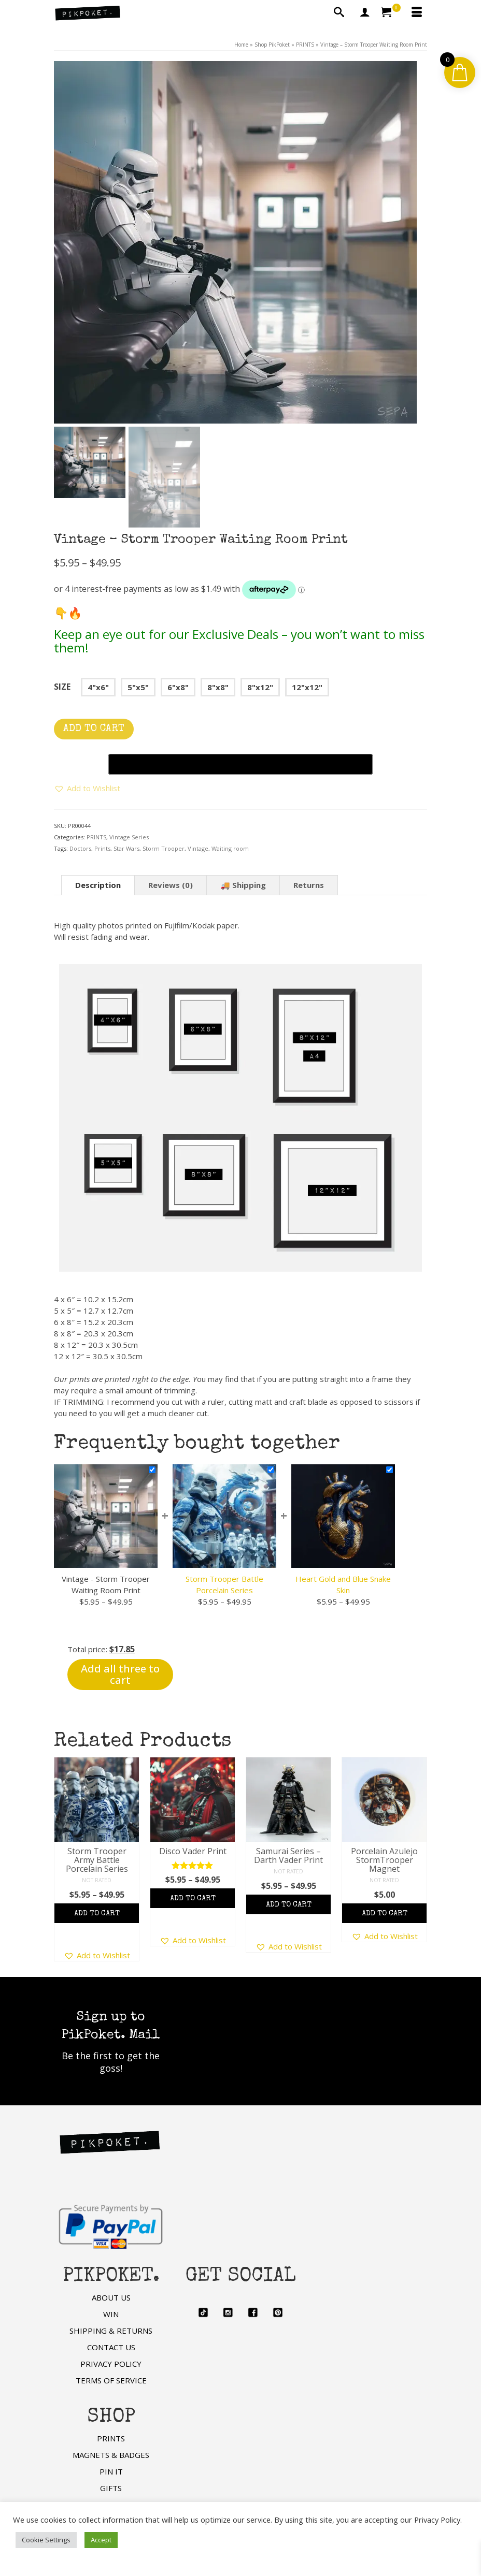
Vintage (198, 848)
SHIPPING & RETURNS (110, 2330)
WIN (111, 2314)
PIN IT (111, 2471)
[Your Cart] (391, 13)
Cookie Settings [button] (46, 2539)
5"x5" (138, 687)
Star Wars (126, 848)
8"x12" (260, 687)
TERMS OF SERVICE (111, 2380)
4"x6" (98, 687)
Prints (102, 848)
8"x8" (218, 687)
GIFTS (111, 2488)
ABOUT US (111, 2297)
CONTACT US (111, 2347)
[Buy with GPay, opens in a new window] (240, 764)
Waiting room (230, 848)
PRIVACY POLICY (111, 2364)
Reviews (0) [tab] (170, 885)
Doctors (80, 848)
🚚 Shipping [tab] (243, 885)
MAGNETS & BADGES (111, 2455)
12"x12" (307, 687)
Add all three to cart (120, 1674)
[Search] (339, 13)
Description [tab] (98, 885)
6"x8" (178, 687)
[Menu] (417, 13)
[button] (87, 788)
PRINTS (96, 837)
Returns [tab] (308, 885)
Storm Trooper (164, 848)
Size (62, 686)
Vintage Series (129, 837)
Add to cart (93, 729)
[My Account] (365, 13)
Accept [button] (101, 2539)
